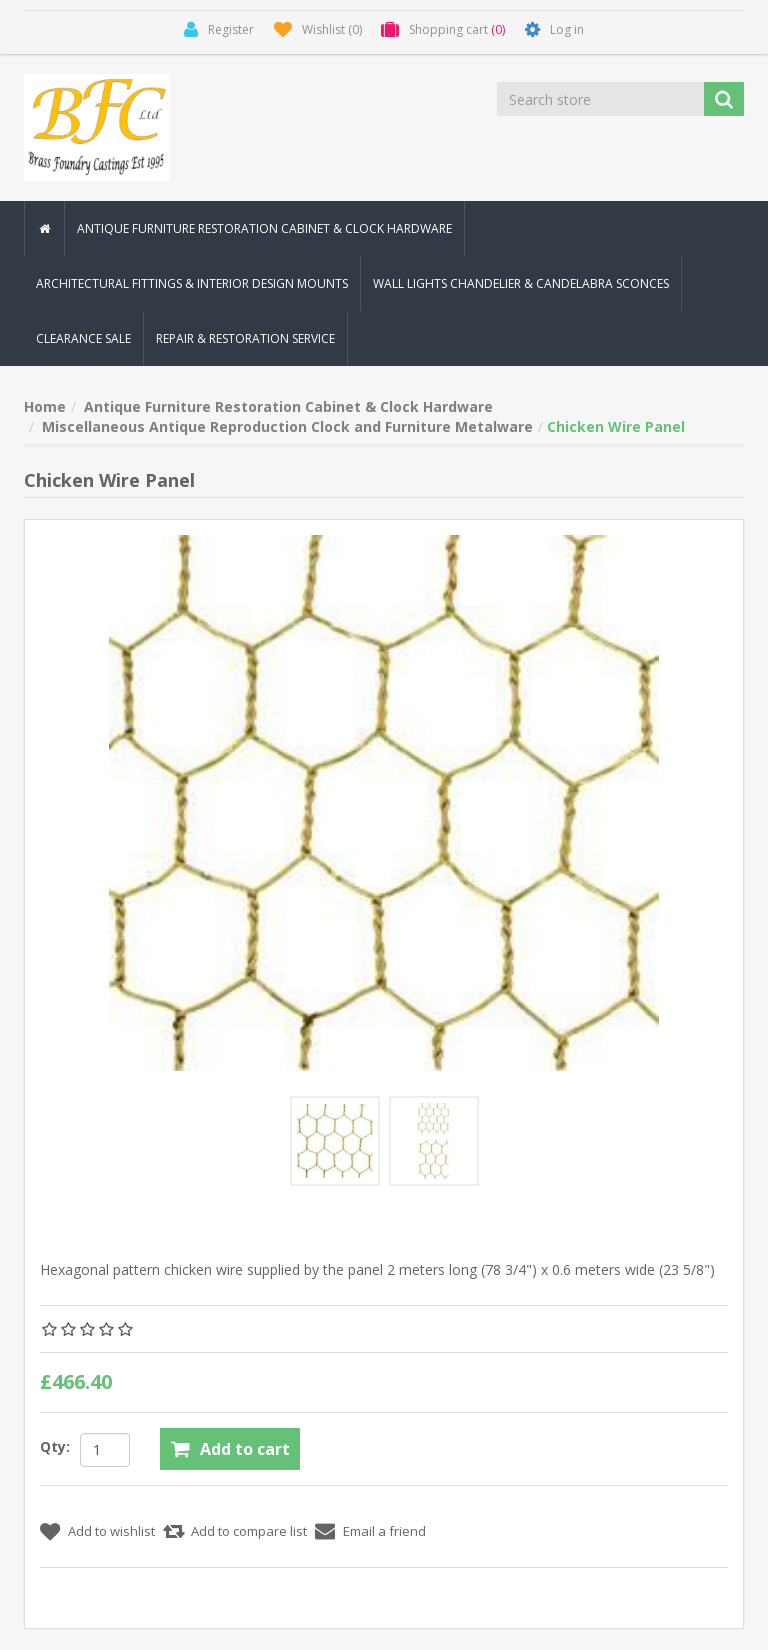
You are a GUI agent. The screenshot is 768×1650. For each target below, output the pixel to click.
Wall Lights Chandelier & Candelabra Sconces (521, 283)
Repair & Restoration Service (245, 338)
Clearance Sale (83, 338)
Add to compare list (249, 1532)
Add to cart (245, 1449)
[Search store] (602, 99)
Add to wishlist (111, 1532)
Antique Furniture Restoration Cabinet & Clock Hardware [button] (264, 228)
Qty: (55, 1446)
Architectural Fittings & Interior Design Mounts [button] (192, 283)
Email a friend (384, 1532)
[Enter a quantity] (105, 1450)
